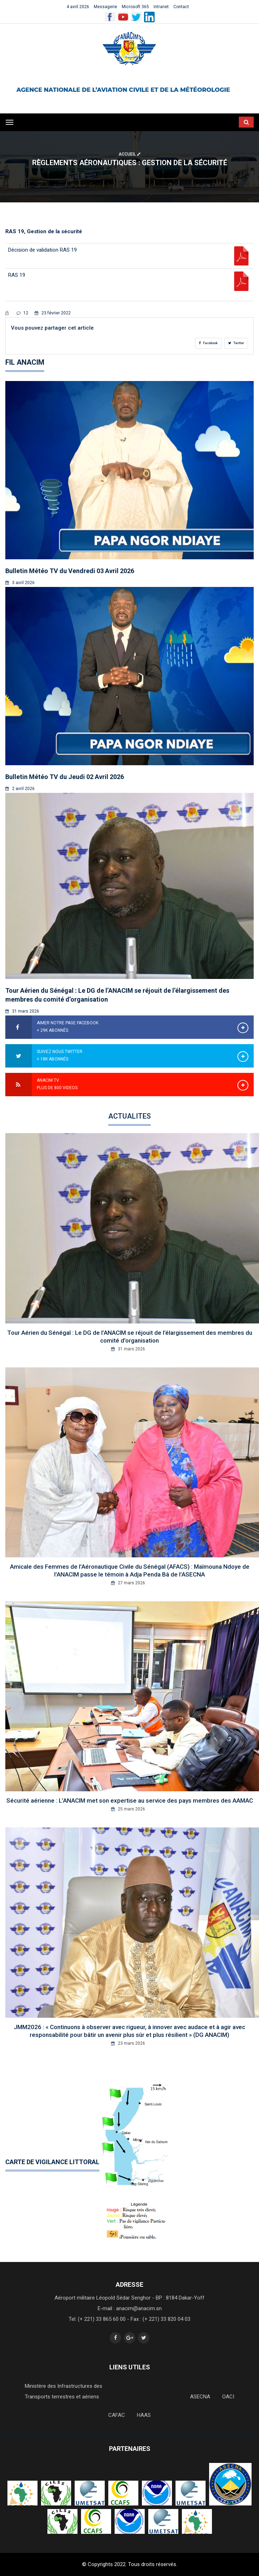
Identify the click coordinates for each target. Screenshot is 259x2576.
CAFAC (116, 2415)
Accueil (129, 154)
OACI (228, 2396)
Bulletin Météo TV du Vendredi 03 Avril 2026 (69, 571)
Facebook (208, 343)
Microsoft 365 (135, 6)
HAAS (144, 2415)
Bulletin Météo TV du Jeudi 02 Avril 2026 (64, 776)
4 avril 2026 (78, 6)
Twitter (236, 343)
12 (22, 312)
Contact (181, 6)
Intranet (161, 6)
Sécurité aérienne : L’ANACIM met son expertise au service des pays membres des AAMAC (129, 1800)
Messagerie (105, 6)
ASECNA (200, 2396)
